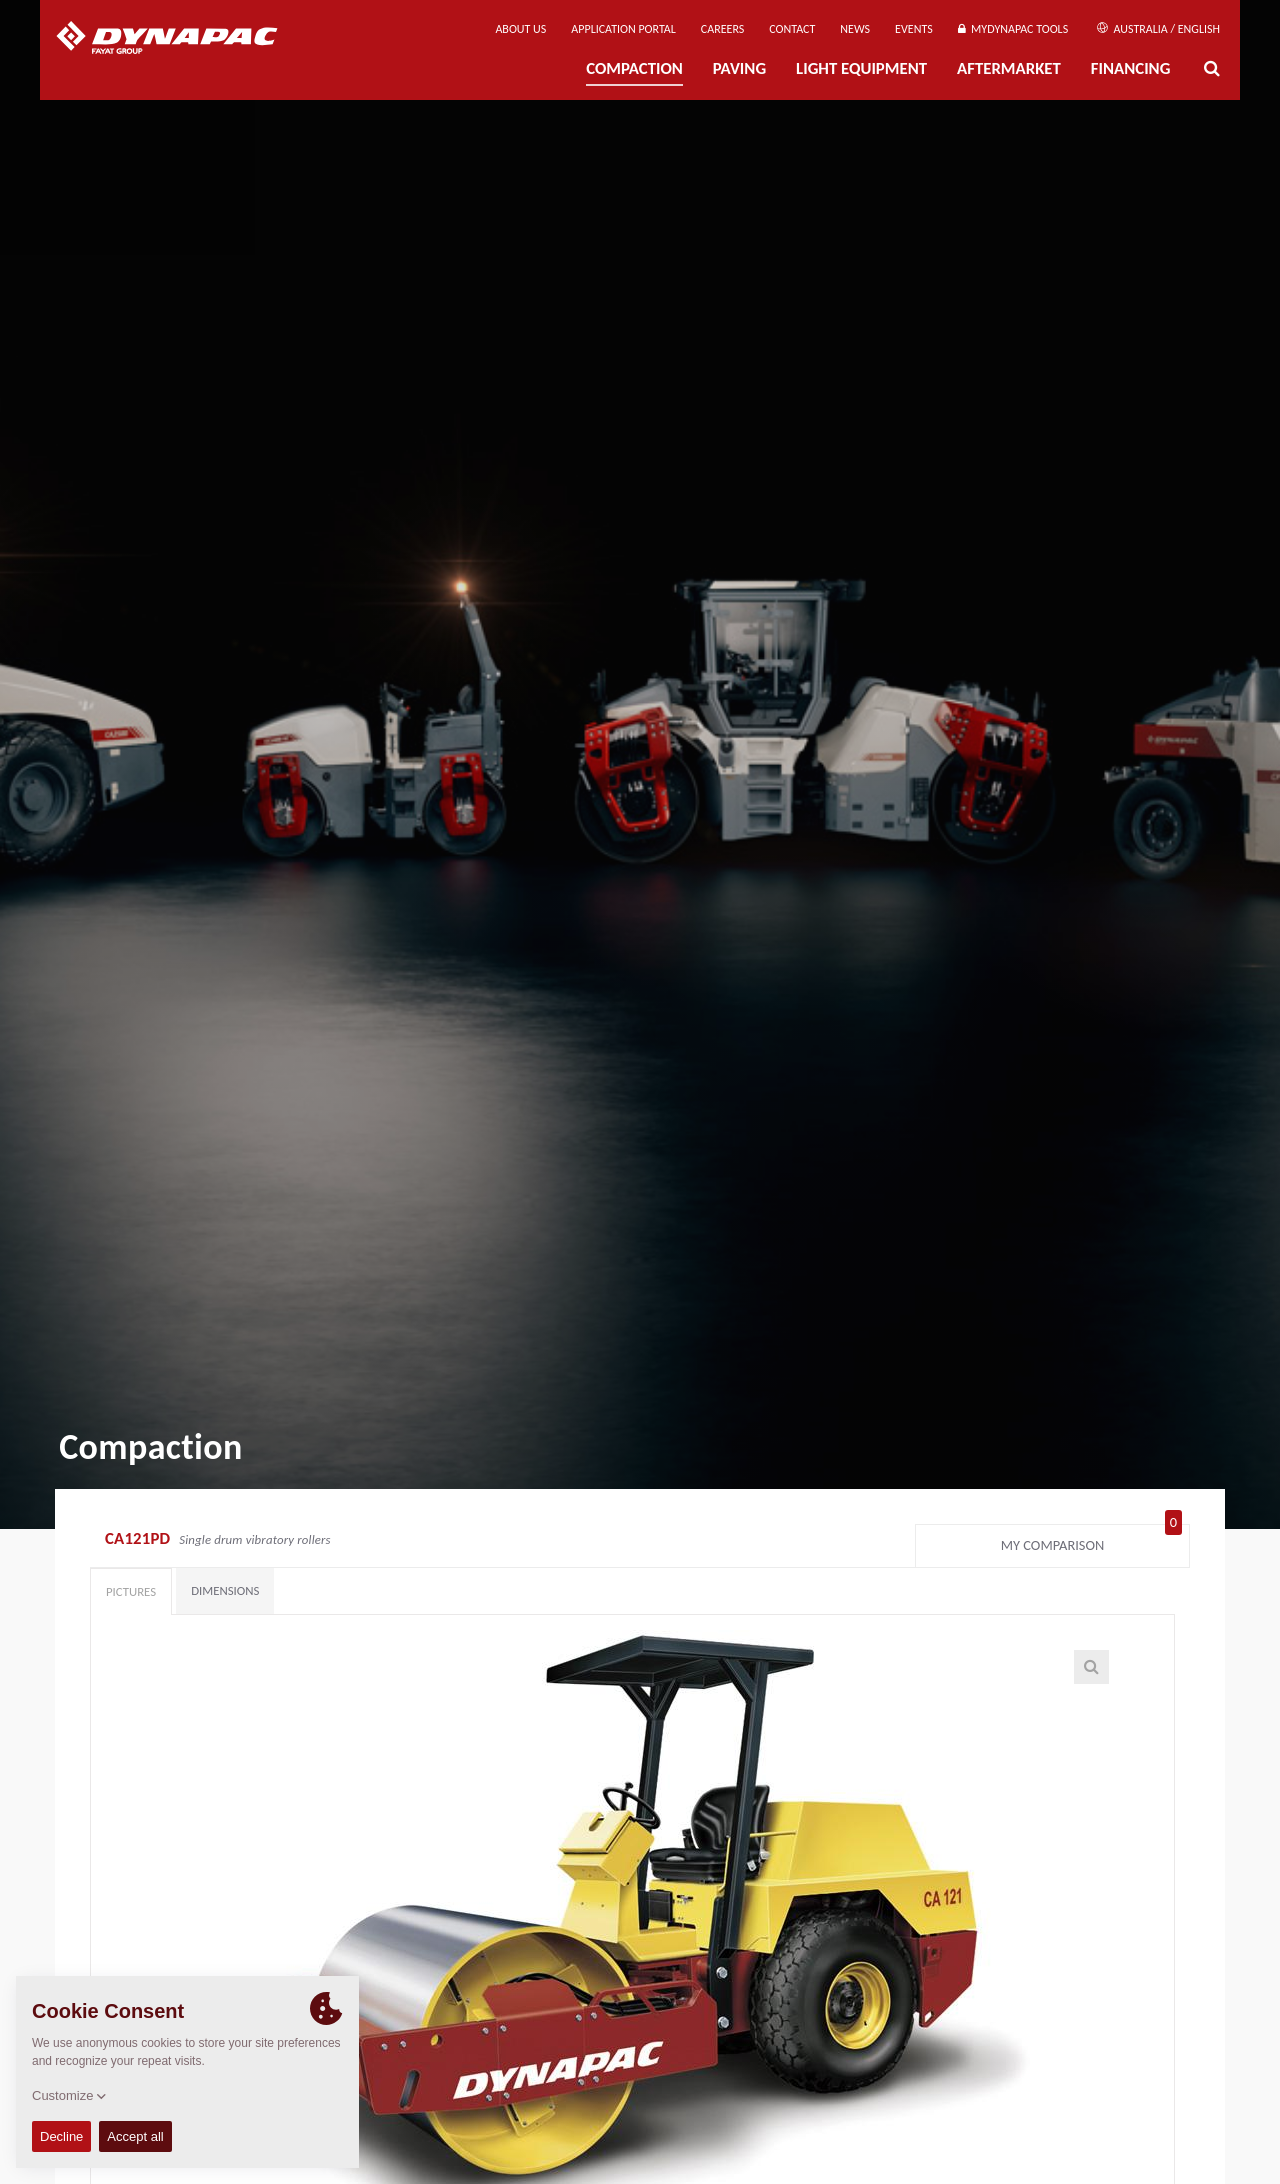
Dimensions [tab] (225, 1590)
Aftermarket (1009, 68)
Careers (722, 29)
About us (520, 29)
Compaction (634, 68)
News (855, 29)
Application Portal (623, 29)
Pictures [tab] (131, 1591)
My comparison (1091, 1541)
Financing (1131, 68)
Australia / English (1158, 29)
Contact (792, 29)
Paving (739, 68)
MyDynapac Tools (1013, 29)
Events (914, 29)
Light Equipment (861, 68)
